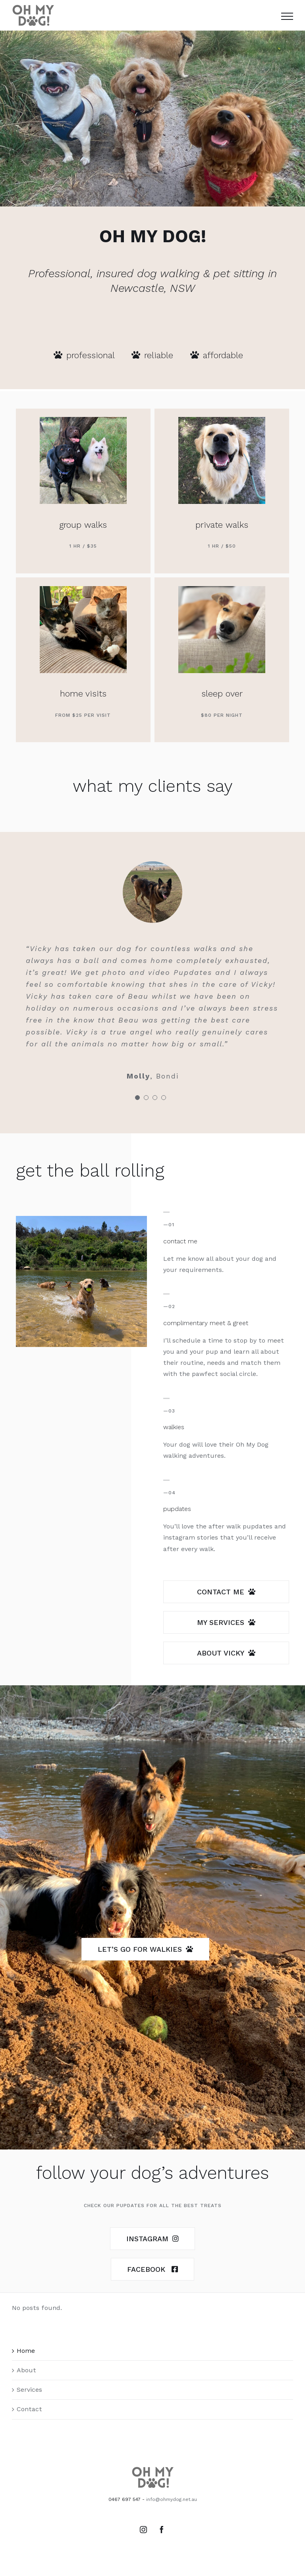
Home (26, 2350)
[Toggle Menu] (287, 16)
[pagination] (137, 1097)
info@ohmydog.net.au (171, 2499)
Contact (29, 2409)
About (26, 2370)
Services (29, 2389)
